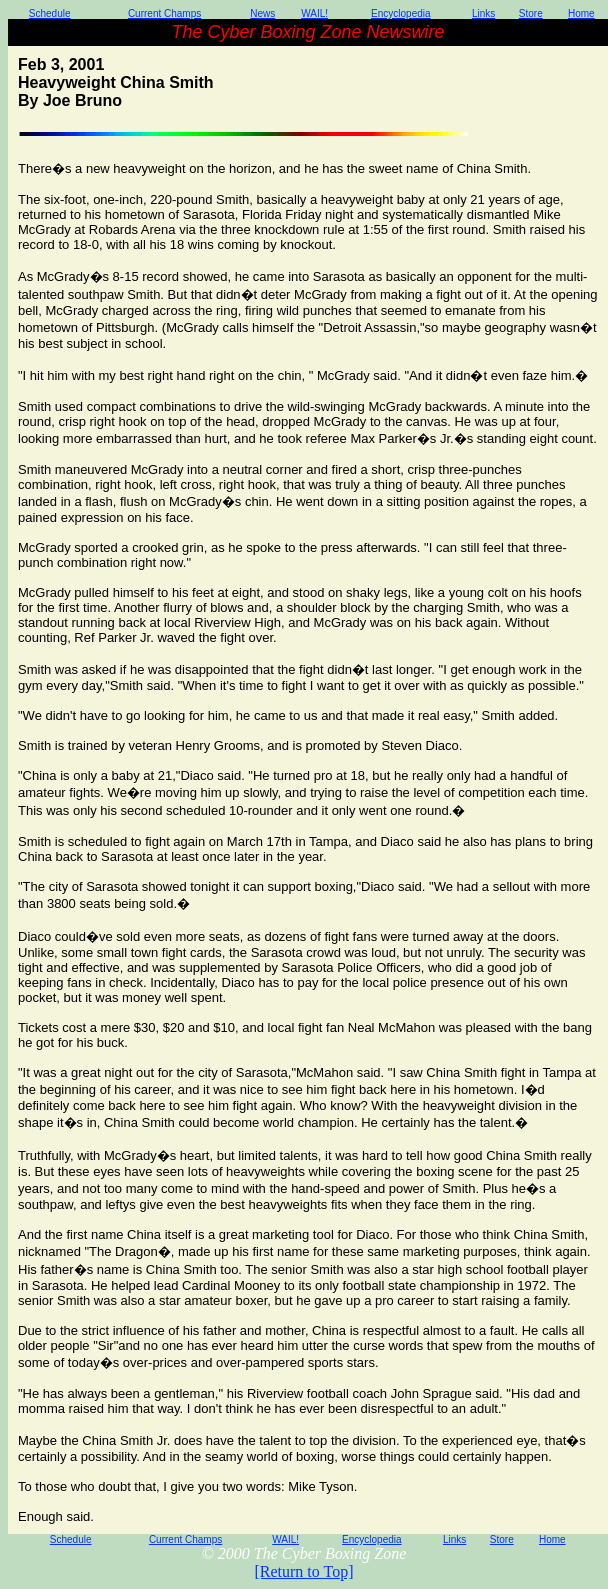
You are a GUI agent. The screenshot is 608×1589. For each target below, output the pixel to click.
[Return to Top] (303, 1571)
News (262, 13)
